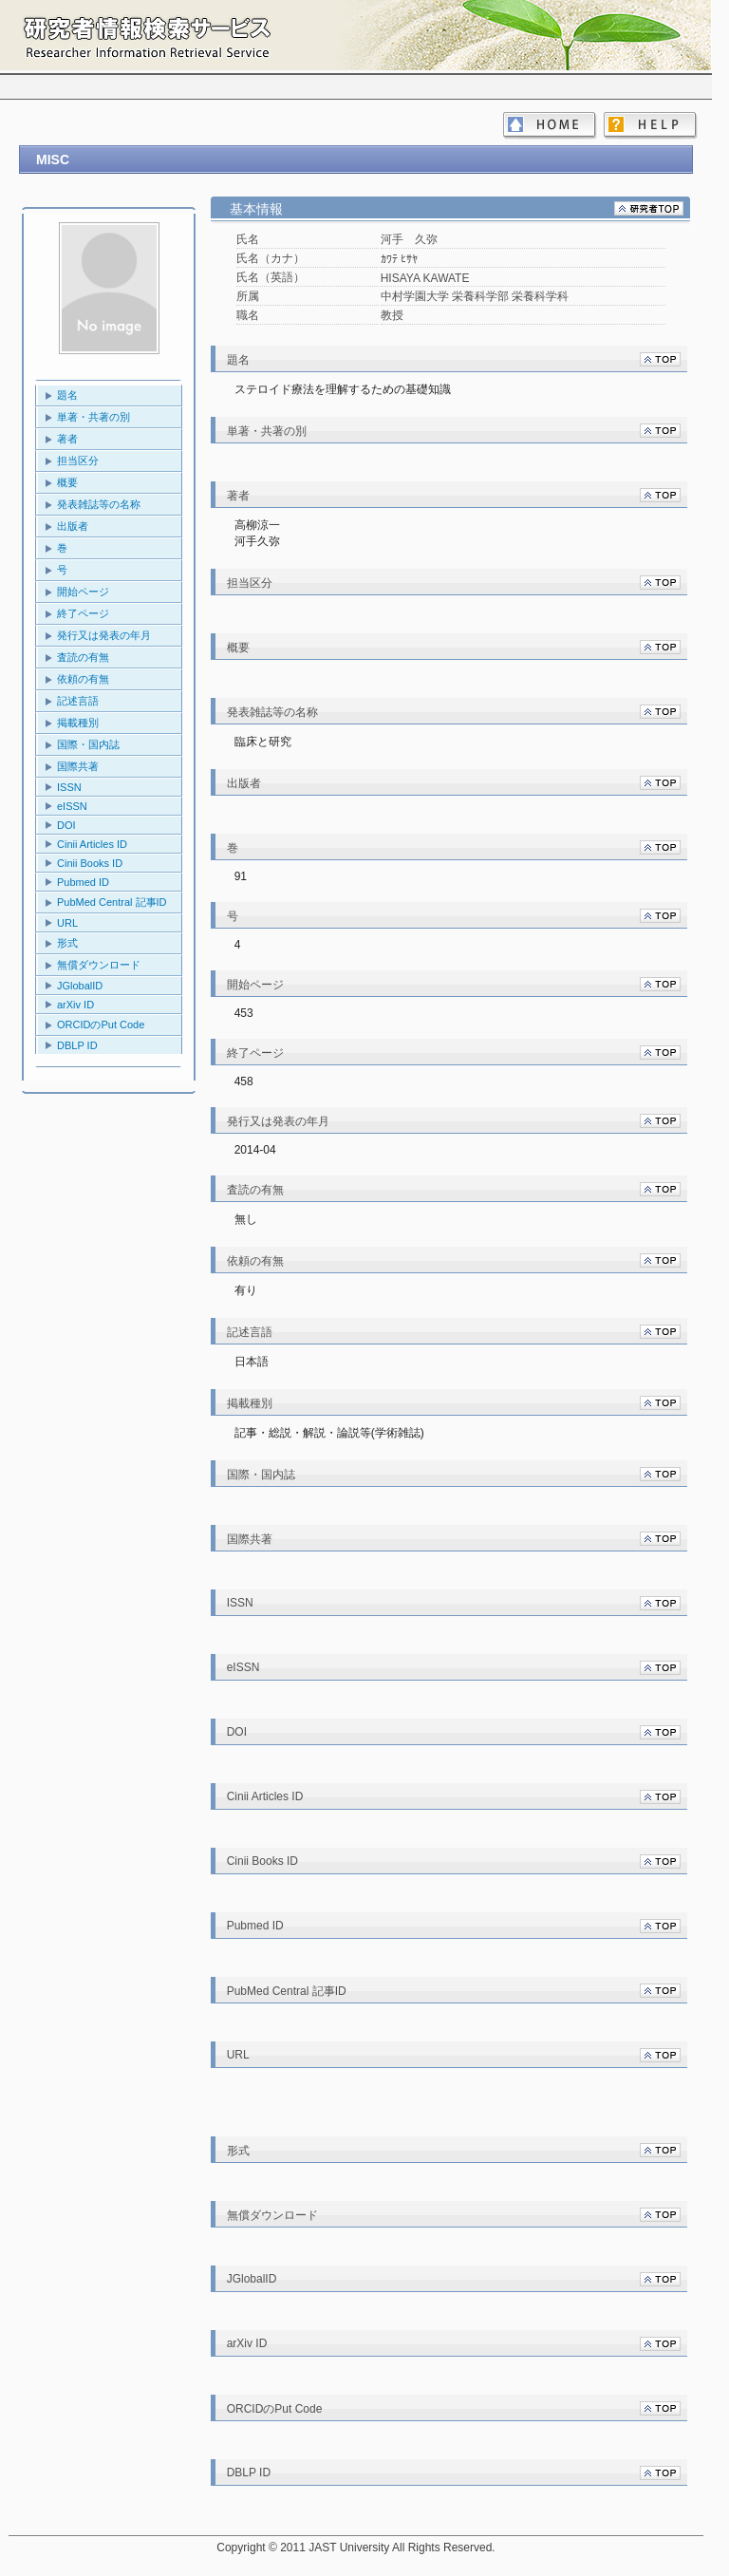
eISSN (72, 806)
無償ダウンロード (98, 964)
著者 (67, 438)
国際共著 (78, 766)
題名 (67, 395)
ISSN (69, 787)
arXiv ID (75, 1004)
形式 (67, 943)
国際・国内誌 (88, 744)
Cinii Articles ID (92, 844)
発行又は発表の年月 (104, 635)
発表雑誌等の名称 (98, 504)
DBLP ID (77, 1045)
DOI (66, 825)
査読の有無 (83, 657)
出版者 (72, 526)
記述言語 (78, 700)
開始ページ (83, 591)
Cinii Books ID (89, 863)
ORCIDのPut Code (100, 1024)
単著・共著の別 (93, 417)
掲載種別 (78, 722)
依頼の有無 (83, 679)
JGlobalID (80, 985)
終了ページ (83, 613)
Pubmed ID (83, 882)
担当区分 (78, 460)
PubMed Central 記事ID (112, 902)
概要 (67, 482)
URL (67, 923)
